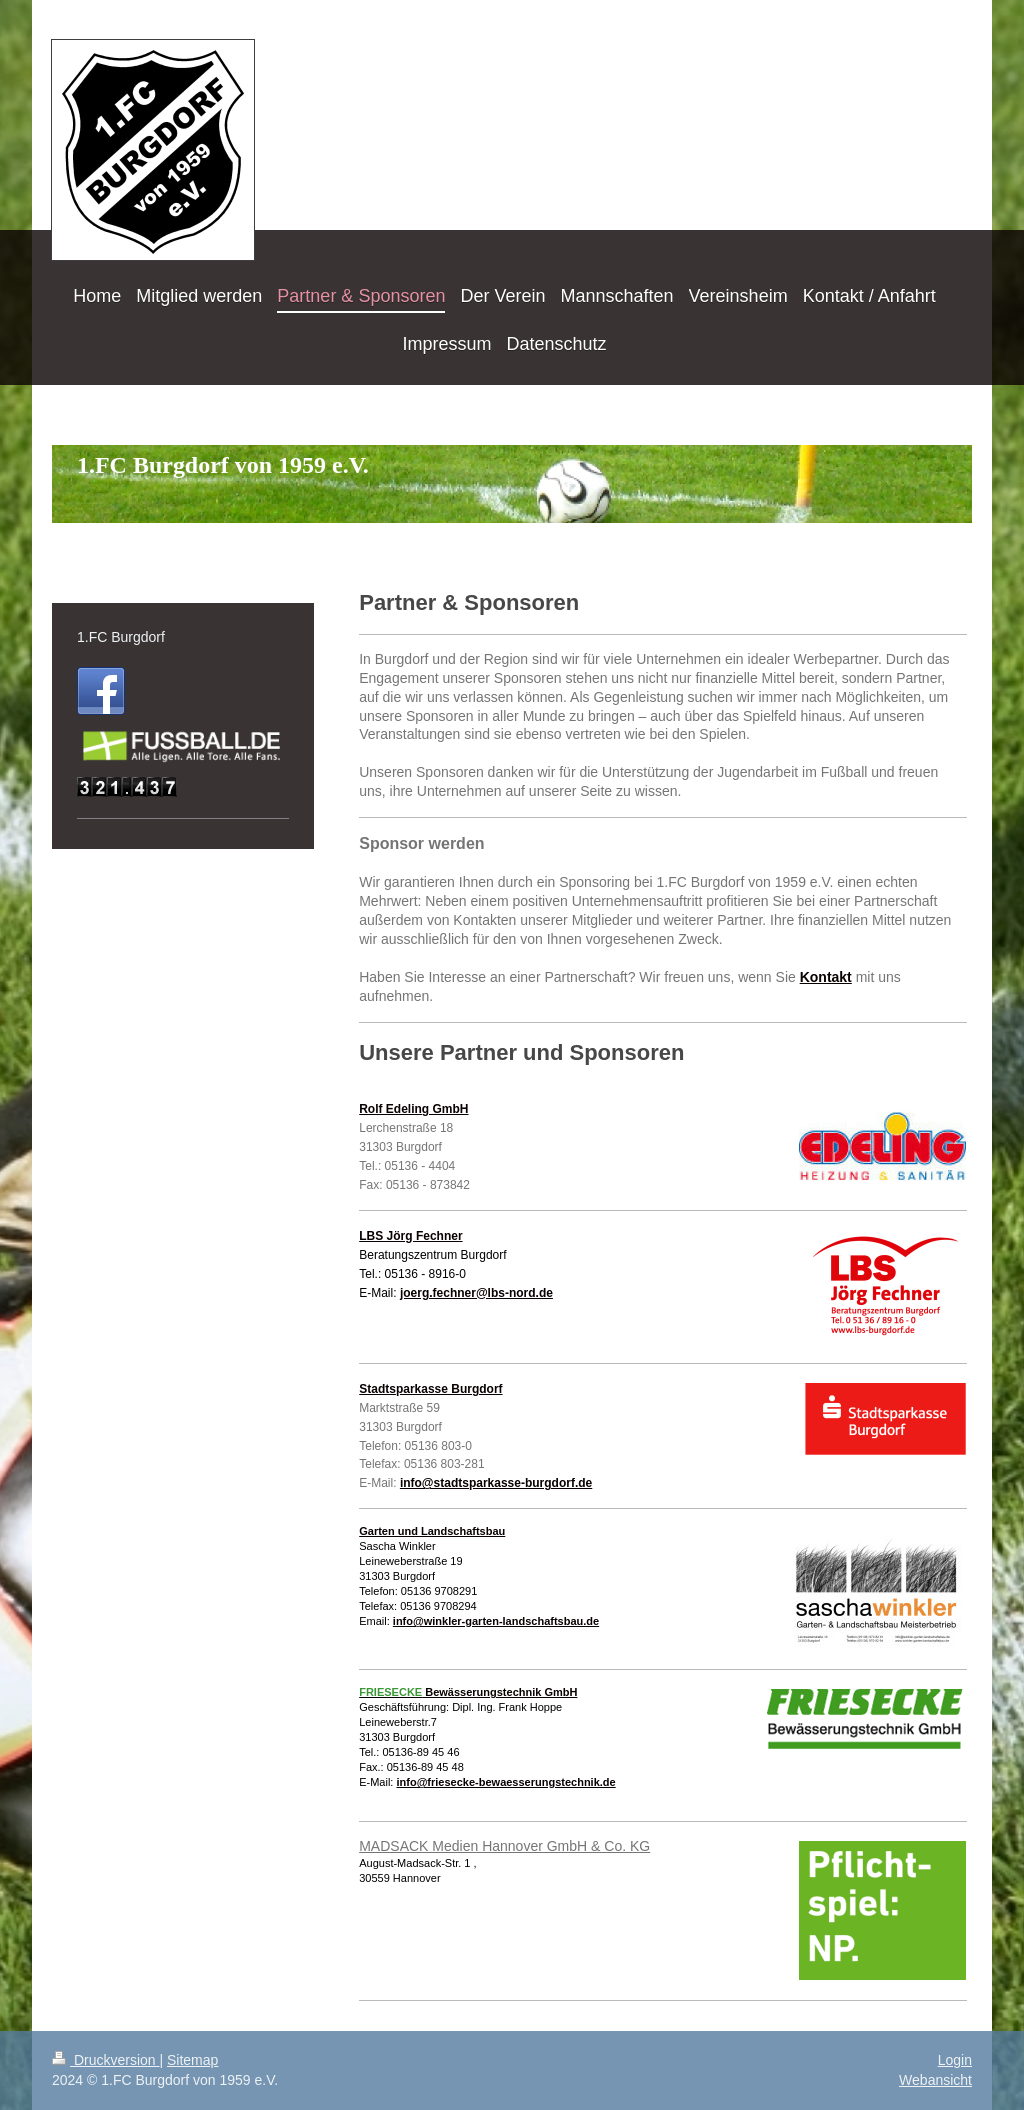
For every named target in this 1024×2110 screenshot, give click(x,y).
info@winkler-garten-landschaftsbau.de (496, 1621)
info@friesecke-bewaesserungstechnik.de (505, 1782)
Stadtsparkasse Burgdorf (430, 1389)
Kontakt (826, 977)
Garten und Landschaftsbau (432, 1531)
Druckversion (105, 2060)
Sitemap (192, 2060)
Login (955, 2060)
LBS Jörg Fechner (410, 1236)
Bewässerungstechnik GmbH (468, 1692)
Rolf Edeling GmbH (413, 1109)
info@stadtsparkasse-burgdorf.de (496, 1483)
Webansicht (935, 2080)
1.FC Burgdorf (121, 637)
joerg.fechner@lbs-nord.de (476, 1293)
